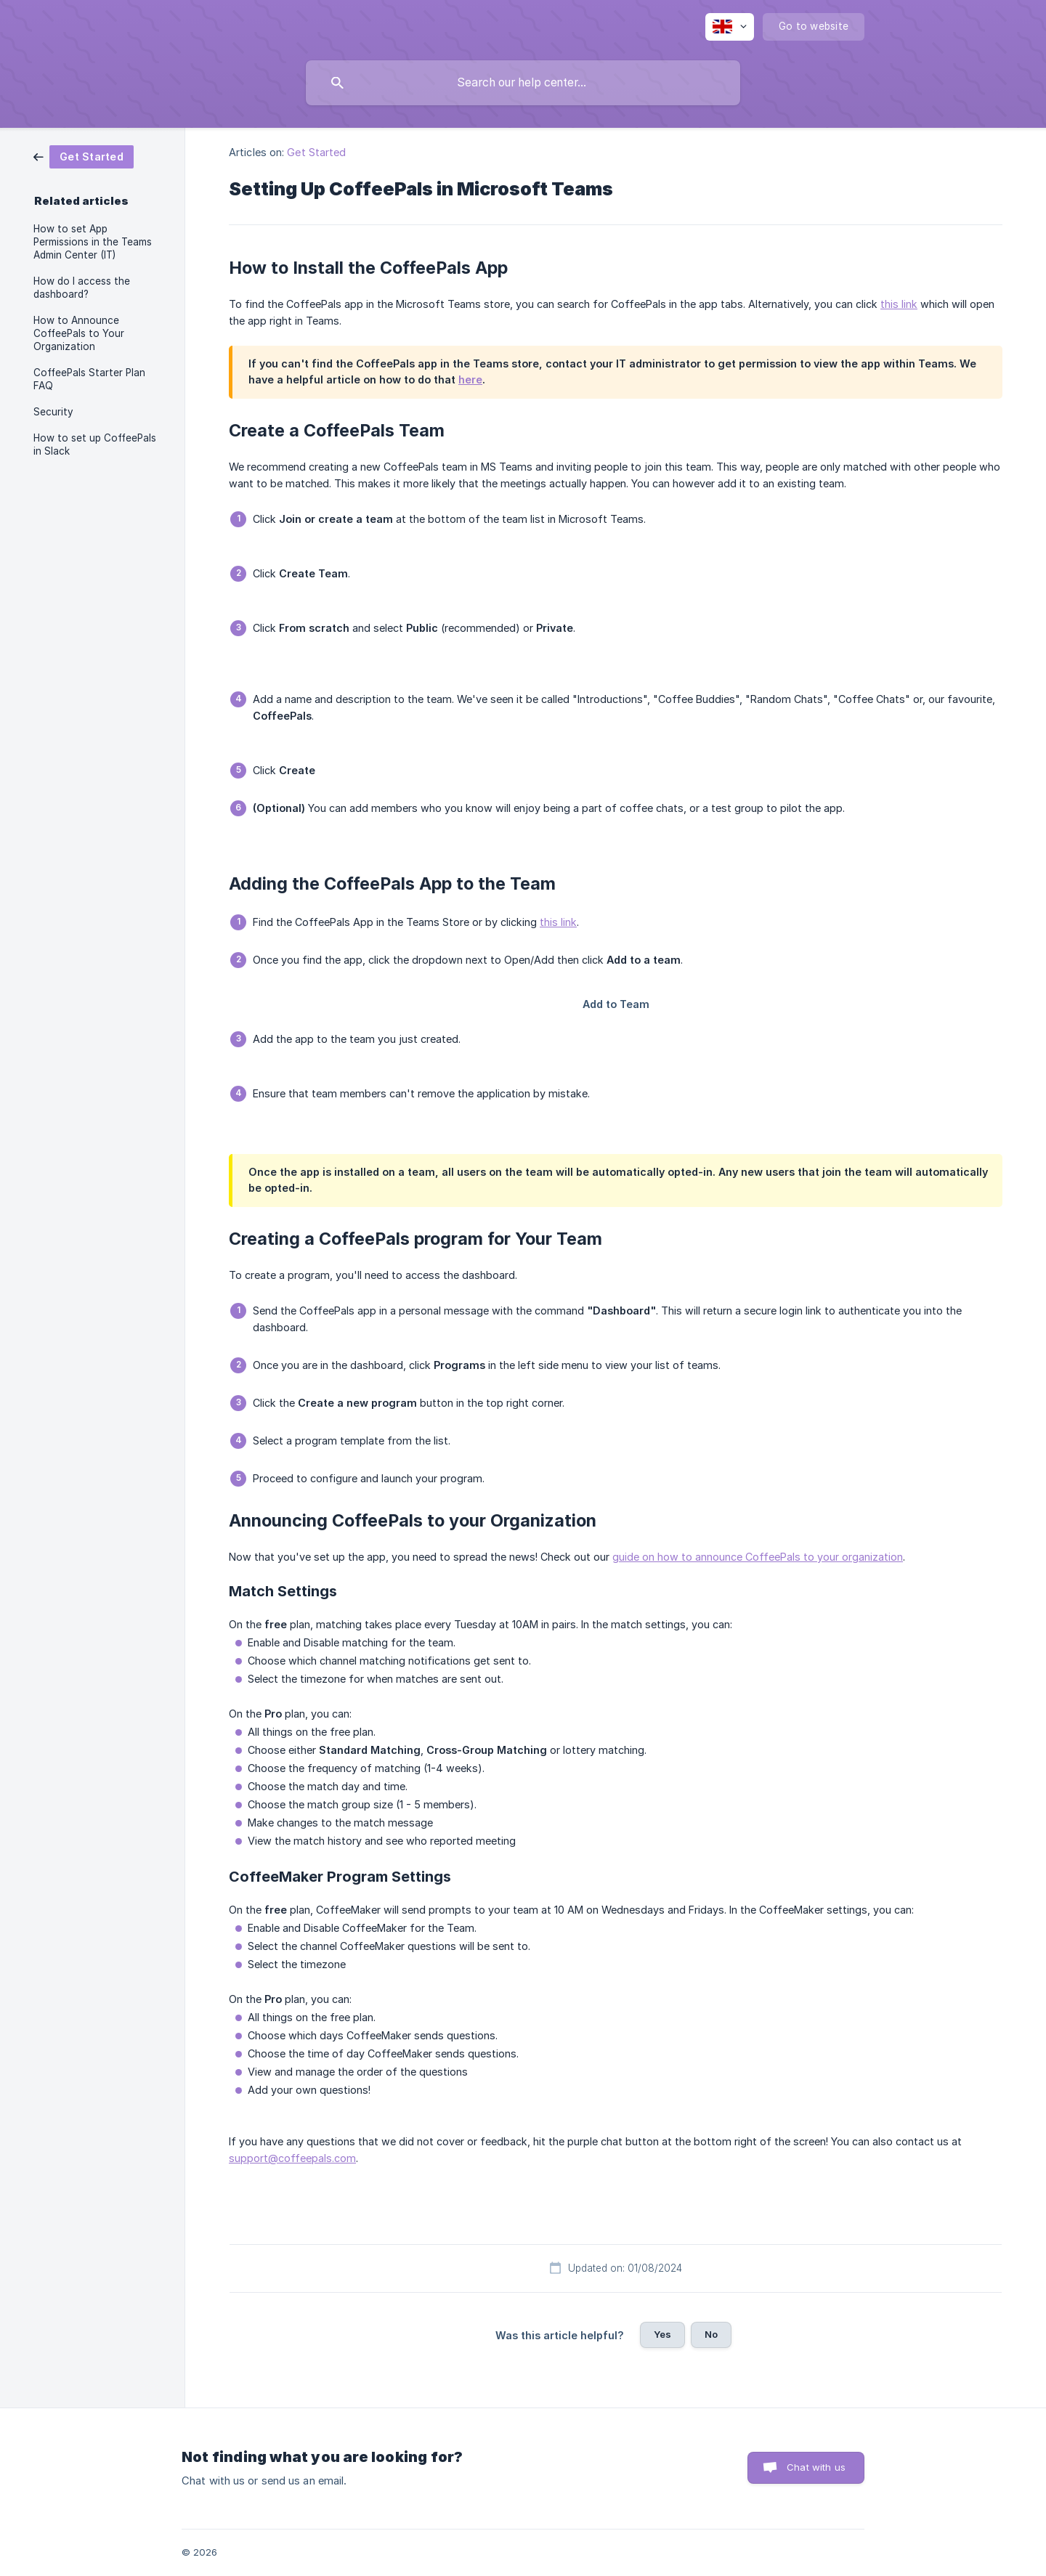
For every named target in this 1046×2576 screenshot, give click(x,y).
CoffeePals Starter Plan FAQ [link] (89, 379)
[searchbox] (523, 82)
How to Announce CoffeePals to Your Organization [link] (78, 333)
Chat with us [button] (816, 2467)
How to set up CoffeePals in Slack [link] (94, 444)
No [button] (711, 2334)
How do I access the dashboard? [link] (81, 287)
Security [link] (53, 412)
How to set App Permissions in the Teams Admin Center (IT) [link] (92, 242)
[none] (729, 27)
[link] (83, 156)
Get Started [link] (316, 152)
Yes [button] (662, 2334)
